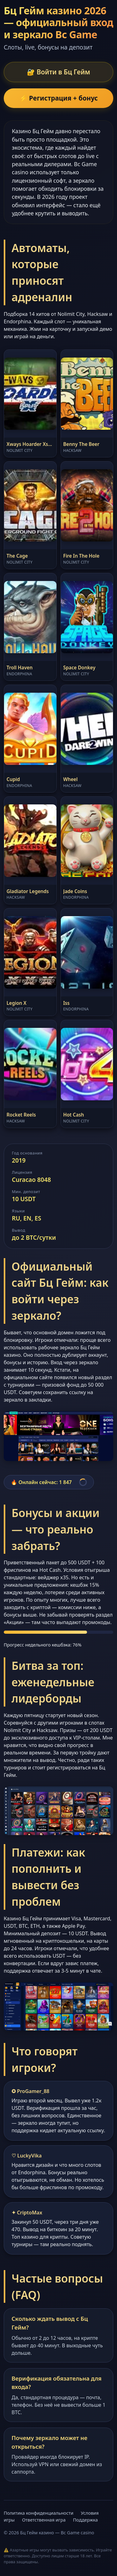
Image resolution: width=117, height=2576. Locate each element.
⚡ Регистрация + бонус (58, 98)
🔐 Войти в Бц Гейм (58, 72)
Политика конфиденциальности (38, 2513)
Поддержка (85, 2520)
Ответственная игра (44, 2520)
